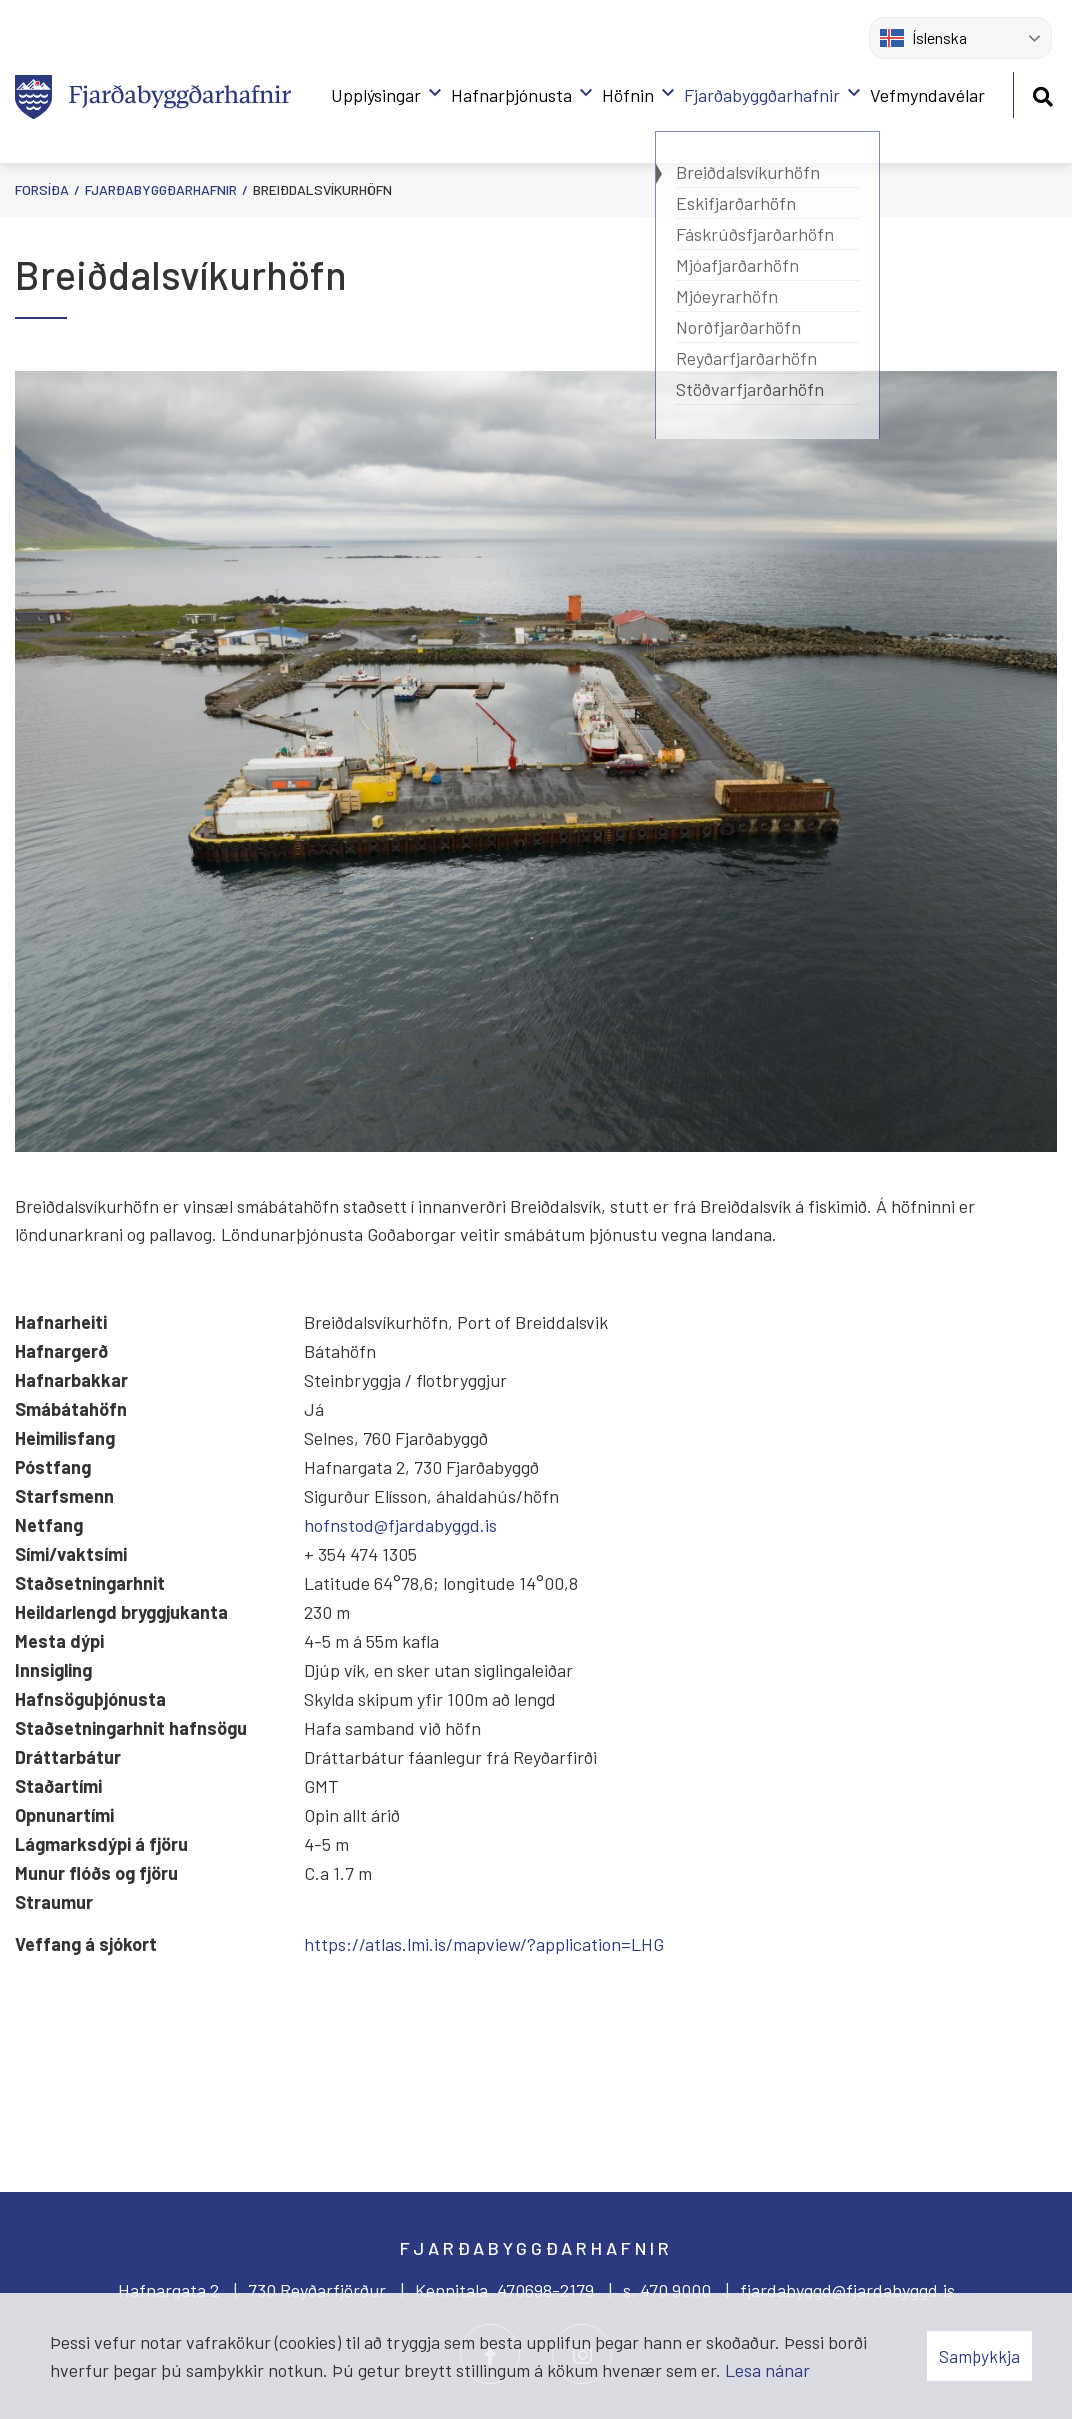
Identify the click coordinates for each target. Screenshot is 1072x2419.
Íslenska (923, 38)
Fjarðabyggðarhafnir (161, 189)
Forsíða (42, 189)
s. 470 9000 (667, 2290)
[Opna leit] (1042, 93)
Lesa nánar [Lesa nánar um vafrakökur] (767, 2370)
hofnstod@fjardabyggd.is (400, 1525)
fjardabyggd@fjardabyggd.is (847, 2290)
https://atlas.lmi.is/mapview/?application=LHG (484, 1944)
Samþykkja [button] (979, 2356)
